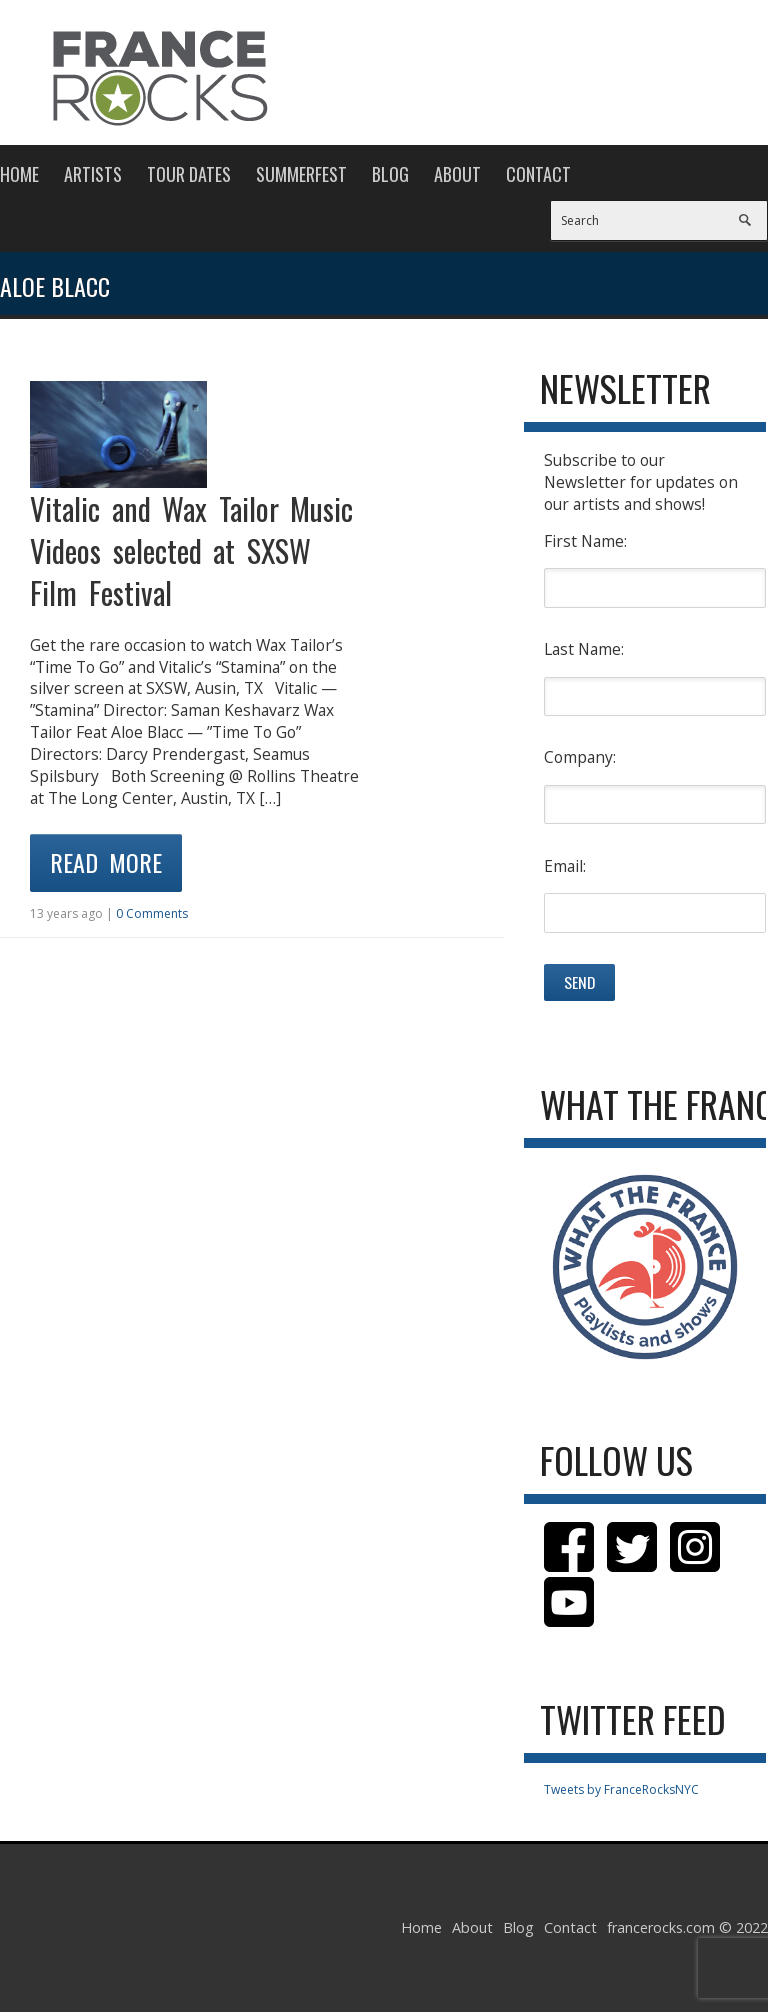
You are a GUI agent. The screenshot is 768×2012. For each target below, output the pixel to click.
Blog (390, 174)
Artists (93, 174)
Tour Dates (189, 174)
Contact (538, 174)
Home (19, 174)
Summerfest (301, 174)
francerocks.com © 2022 (687, 1927)
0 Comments (152, 913)
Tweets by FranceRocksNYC (621, 1789)
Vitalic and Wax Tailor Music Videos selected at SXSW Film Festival (191, 550)
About (457, 174)
